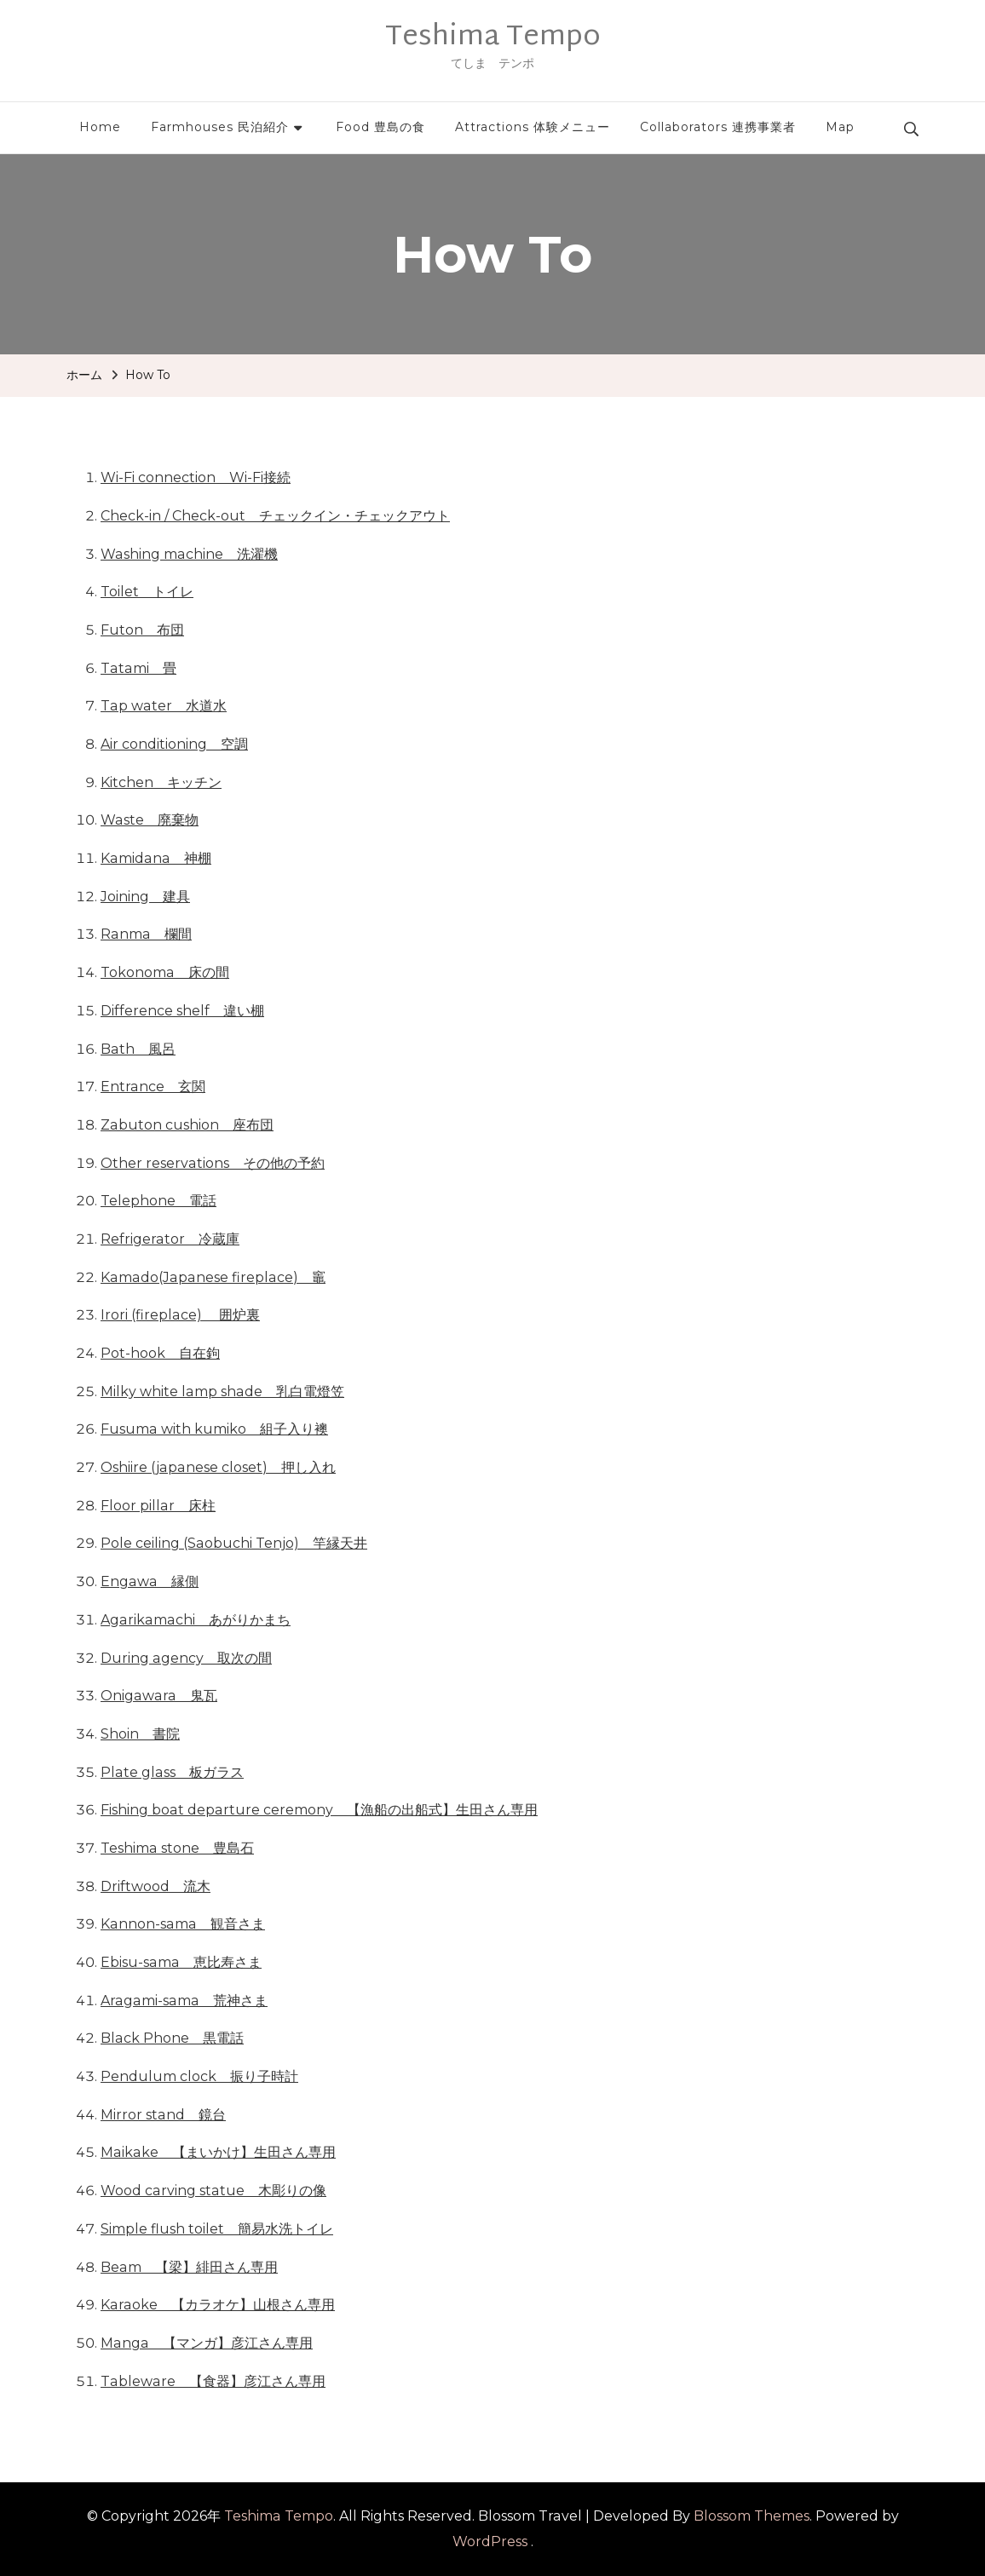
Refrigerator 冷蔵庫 (170, 1239)
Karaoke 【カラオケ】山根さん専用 (218, 2305)
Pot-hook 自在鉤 (160, 1353)
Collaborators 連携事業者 (718, 127)
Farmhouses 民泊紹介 (220, 127)
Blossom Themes (751, 2516)
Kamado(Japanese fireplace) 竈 (213, 1277)
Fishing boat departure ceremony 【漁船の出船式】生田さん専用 (319, 1810)
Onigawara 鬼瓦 (159, 1696)
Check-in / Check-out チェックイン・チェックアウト (275, 516)
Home (100, 127)
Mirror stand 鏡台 (163, 2115)
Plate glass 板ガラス (172, 1772)
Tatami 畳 (138, 668)
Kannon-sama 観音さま (183, 1924)
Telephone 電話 (158, 1201)
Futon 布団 (142, 630)
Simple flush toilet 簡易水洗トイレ (217, 2229)
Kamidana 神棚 (156, 858)
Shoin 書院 (140, 1734)
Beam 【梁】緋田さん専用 (189, 2267)
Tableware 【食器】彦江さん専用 (213, 2381)
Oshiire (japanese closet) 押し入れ (218, 1467)
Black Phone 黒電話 (172, 2038)
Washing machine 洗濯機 (189, 554)
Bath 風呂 (138, 1049)
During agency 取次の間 (186, 1658)
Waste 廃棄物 (150, 820)
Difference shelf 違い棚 (182, 1011)
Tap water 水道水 (164, 706)
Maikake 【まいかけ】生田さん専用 (218, 2152)
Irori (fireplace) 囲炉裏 (180, 1315)
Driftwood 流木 (155, 1886)
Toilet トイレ (147, 592)
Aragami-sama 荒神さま (184, 2000)
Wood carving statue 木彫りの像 (213, 2190)
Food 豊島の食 (380, 127)
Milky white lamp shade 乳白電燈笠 (222, 1391)
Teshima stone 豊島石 (177, 1848)
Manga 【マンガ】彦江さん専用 (207, 2343)
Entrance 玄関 (153, 1086)
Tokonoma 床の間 (165, 972)
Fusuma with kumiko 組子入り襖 (214, 1429)
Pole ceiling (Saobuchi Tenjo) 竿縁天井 (234, 1543)
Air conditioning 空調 (174, 744)
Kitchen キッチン (161, 782)
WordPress (489, 2541)
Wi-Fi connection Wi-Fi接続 (196, 477)
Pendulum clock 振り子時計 (199, 2076)
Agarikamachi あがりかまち (196, 1620)
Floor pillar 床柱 (158, 1506)
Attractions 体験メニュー (532, 127)
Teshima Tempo (493, 37)
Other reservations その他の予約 (213, 1163)
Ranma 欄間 (146, 934)
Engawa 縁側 (150, 1581)
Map (840, 127)
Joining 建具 (145, 896)
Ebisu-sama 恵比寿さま (181, 1962)
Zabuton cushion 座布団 (187, 1125)
